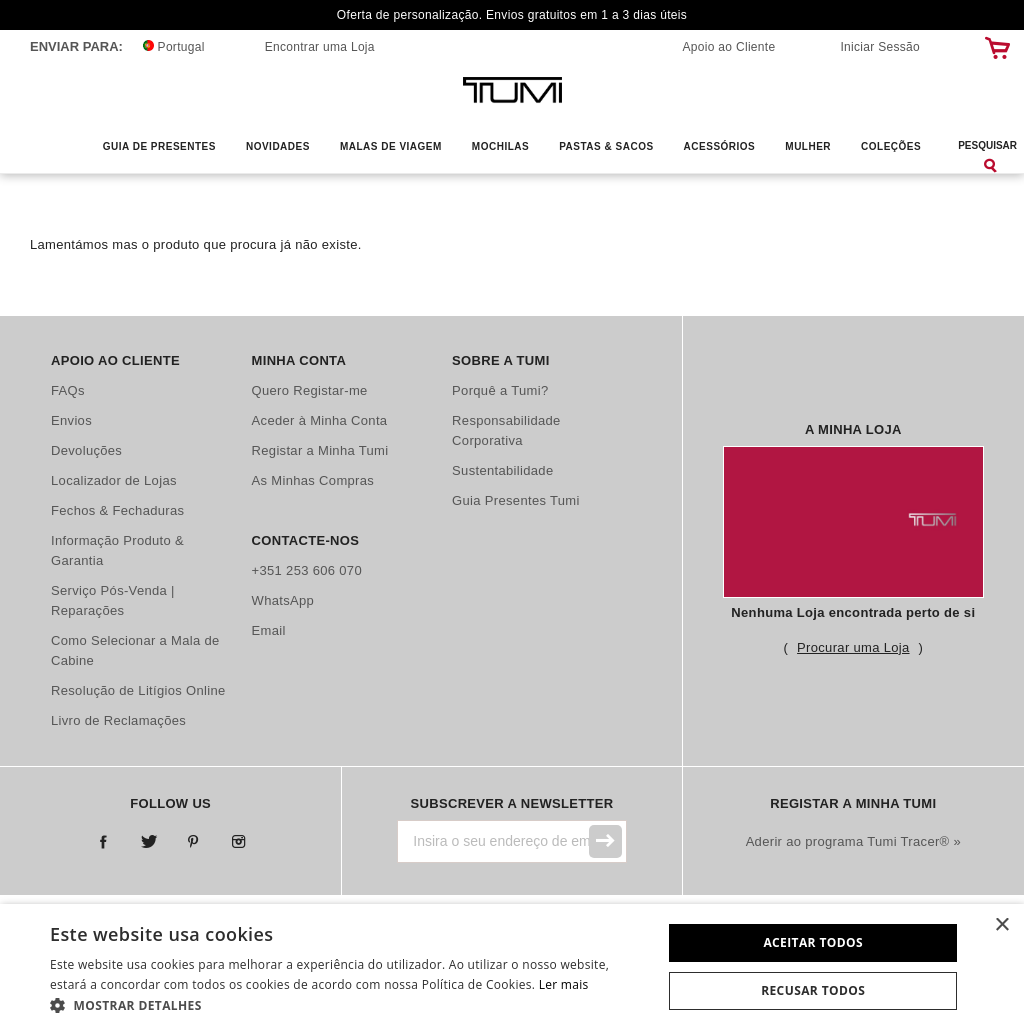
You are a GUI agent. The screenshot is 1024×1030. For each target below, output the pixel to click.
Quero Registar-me (310, 390)
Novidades (278, 146)
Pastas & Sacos (606, 146)
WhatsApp (283, 600)
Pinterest (193, 842)
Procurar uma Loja (853, 647)
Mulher (808, 146)
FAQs (68, 390)
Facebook (103, 842)
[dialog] (512, 967)
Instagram (238, 842)
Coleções (891, 146)
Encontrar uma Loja (320, 47)
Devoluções (86, 450)
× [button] (1001, 925)
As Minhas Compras (313, 480)
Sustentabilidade (502, 470)
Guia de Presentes (159, 146)
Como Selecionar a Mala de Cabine (135, 650)
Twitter (148, 842)
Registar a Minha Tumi (320, 450)
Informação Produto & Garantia (117, 550)
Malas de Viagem (391, 146)
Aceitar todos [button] (813, 942)
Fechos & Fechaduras (117, 510)
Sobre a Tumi (501, 360)
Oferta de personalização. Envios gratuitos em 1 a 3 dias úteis (512, 15)
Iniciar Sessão (880, 47)
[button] (347, 1005)
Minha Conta (299, 360)
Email (269, 630)
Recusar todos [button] (813, 990)
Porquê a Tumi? (500, 390)
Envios (71, 420)
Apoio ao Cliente (729, 47)
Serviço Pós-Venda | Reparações (113, 600)
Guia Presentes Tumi (516, 500)
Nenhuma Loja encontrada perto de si (853, 612)
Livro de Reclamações (118, 720)
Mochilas (500, 146)
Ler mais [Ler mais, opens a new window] (564, 984)
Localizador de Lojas (114, 480)
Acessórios (720, 146)
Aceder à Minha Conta (320, 420)
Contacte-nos (306, 540)
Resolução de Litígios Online (138, 690)
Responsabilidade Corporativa (506, 430)
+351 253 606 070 (307, 570)
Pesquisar (987, 145)
